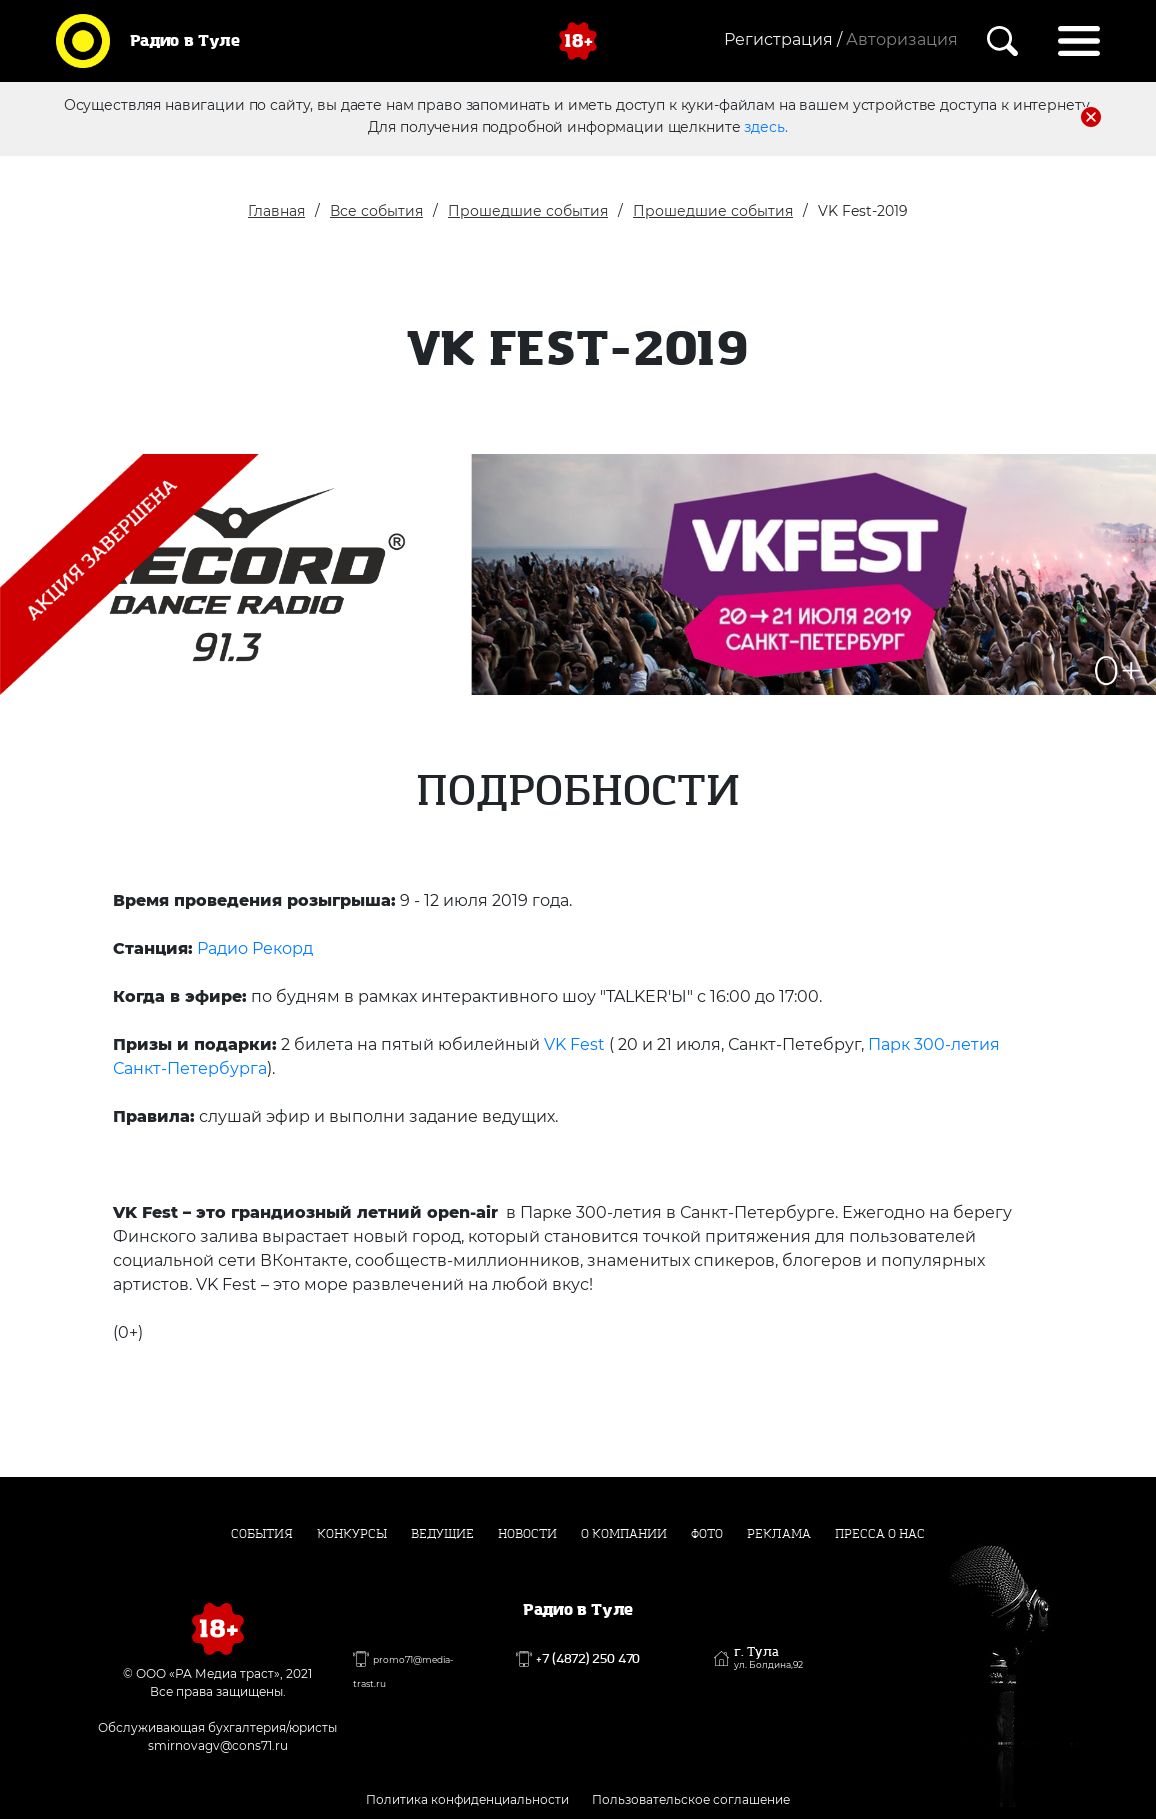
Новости (527, 1534)
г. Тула (768, 1658)
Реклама (779, 1534)
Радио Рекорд (255, 948)
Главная (276, 211)
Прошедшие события (528, 211)
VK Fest (572, 1044)
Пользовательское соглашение (691, 1799)
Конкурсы (352, 1534)
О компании (624, 1534)
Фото (707, 1534)
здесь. (765, 127)
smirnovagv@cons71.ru (218, 1745)
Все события (376, 211)
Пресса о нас (880, 1534)
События (262, 1534)
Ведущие (442, 1534)
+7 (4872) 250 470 (588, 1659)
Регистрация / (783, 39)
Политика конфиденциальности (467, 1799)
